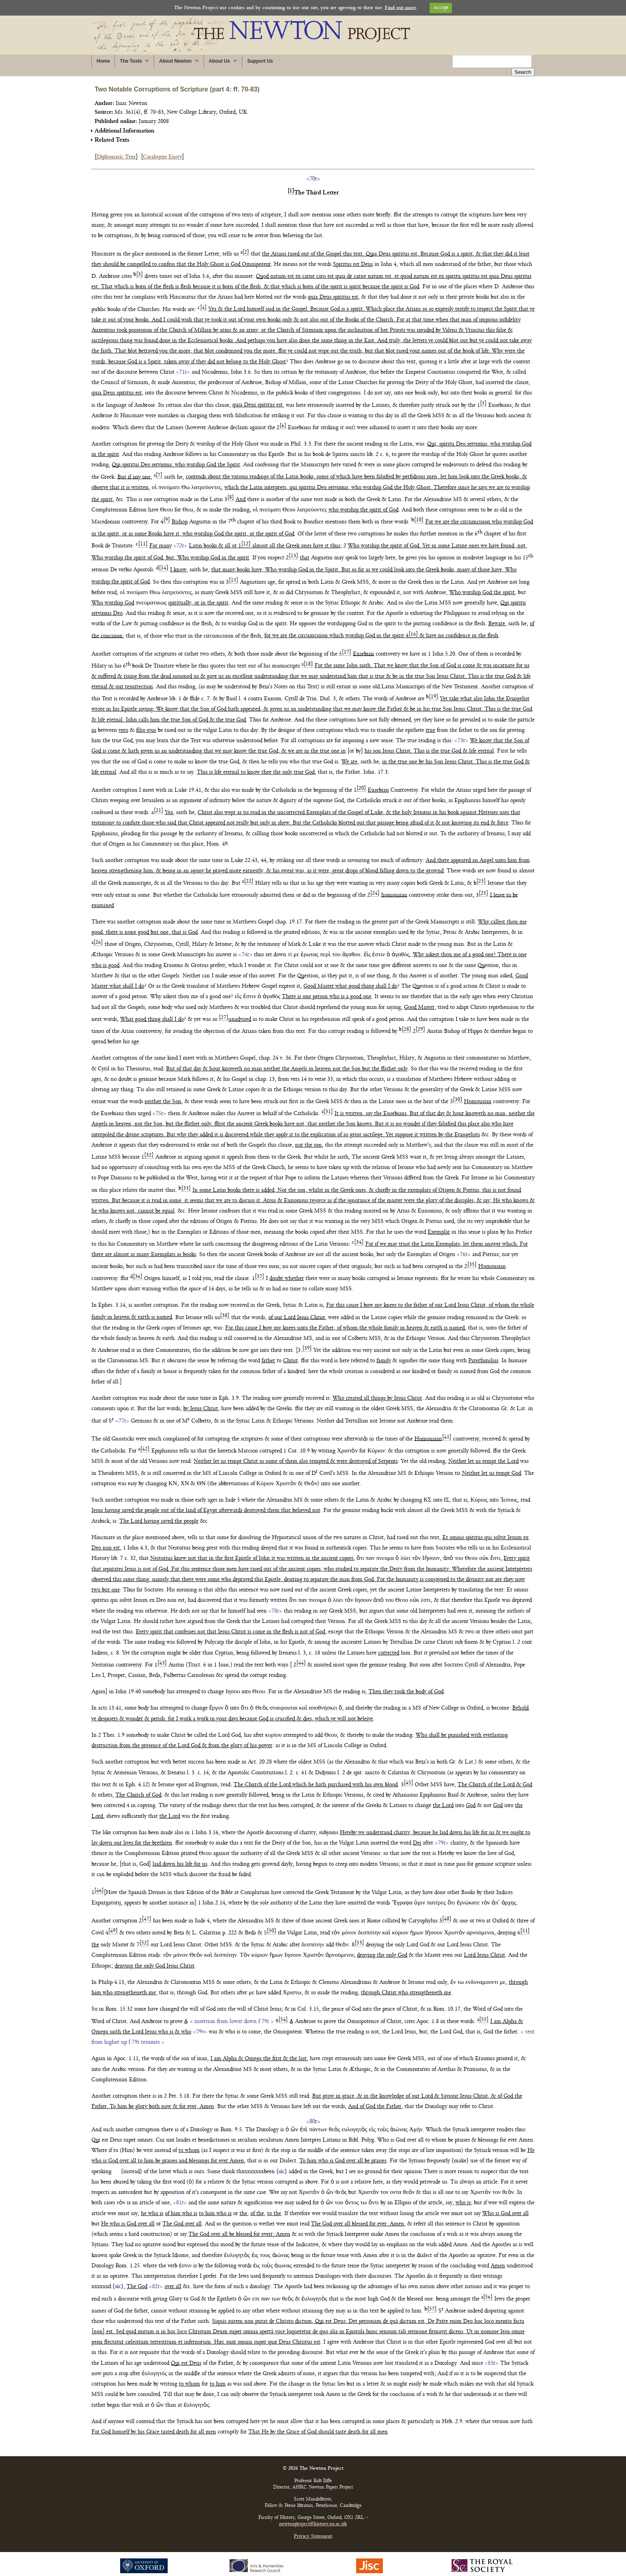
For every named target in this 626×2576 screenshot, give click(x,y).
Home (103, 61)
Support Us (260, 61)
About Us (219, 61)
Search (523, 62)
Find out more (400, 7)
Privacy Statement (313, 2528)
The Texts (131, 61)
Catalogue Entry (162, 149)
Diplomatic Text (116, 149)
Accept (441, 7)
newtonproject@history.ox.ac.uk (313, 2516)
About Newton (175, 61)
